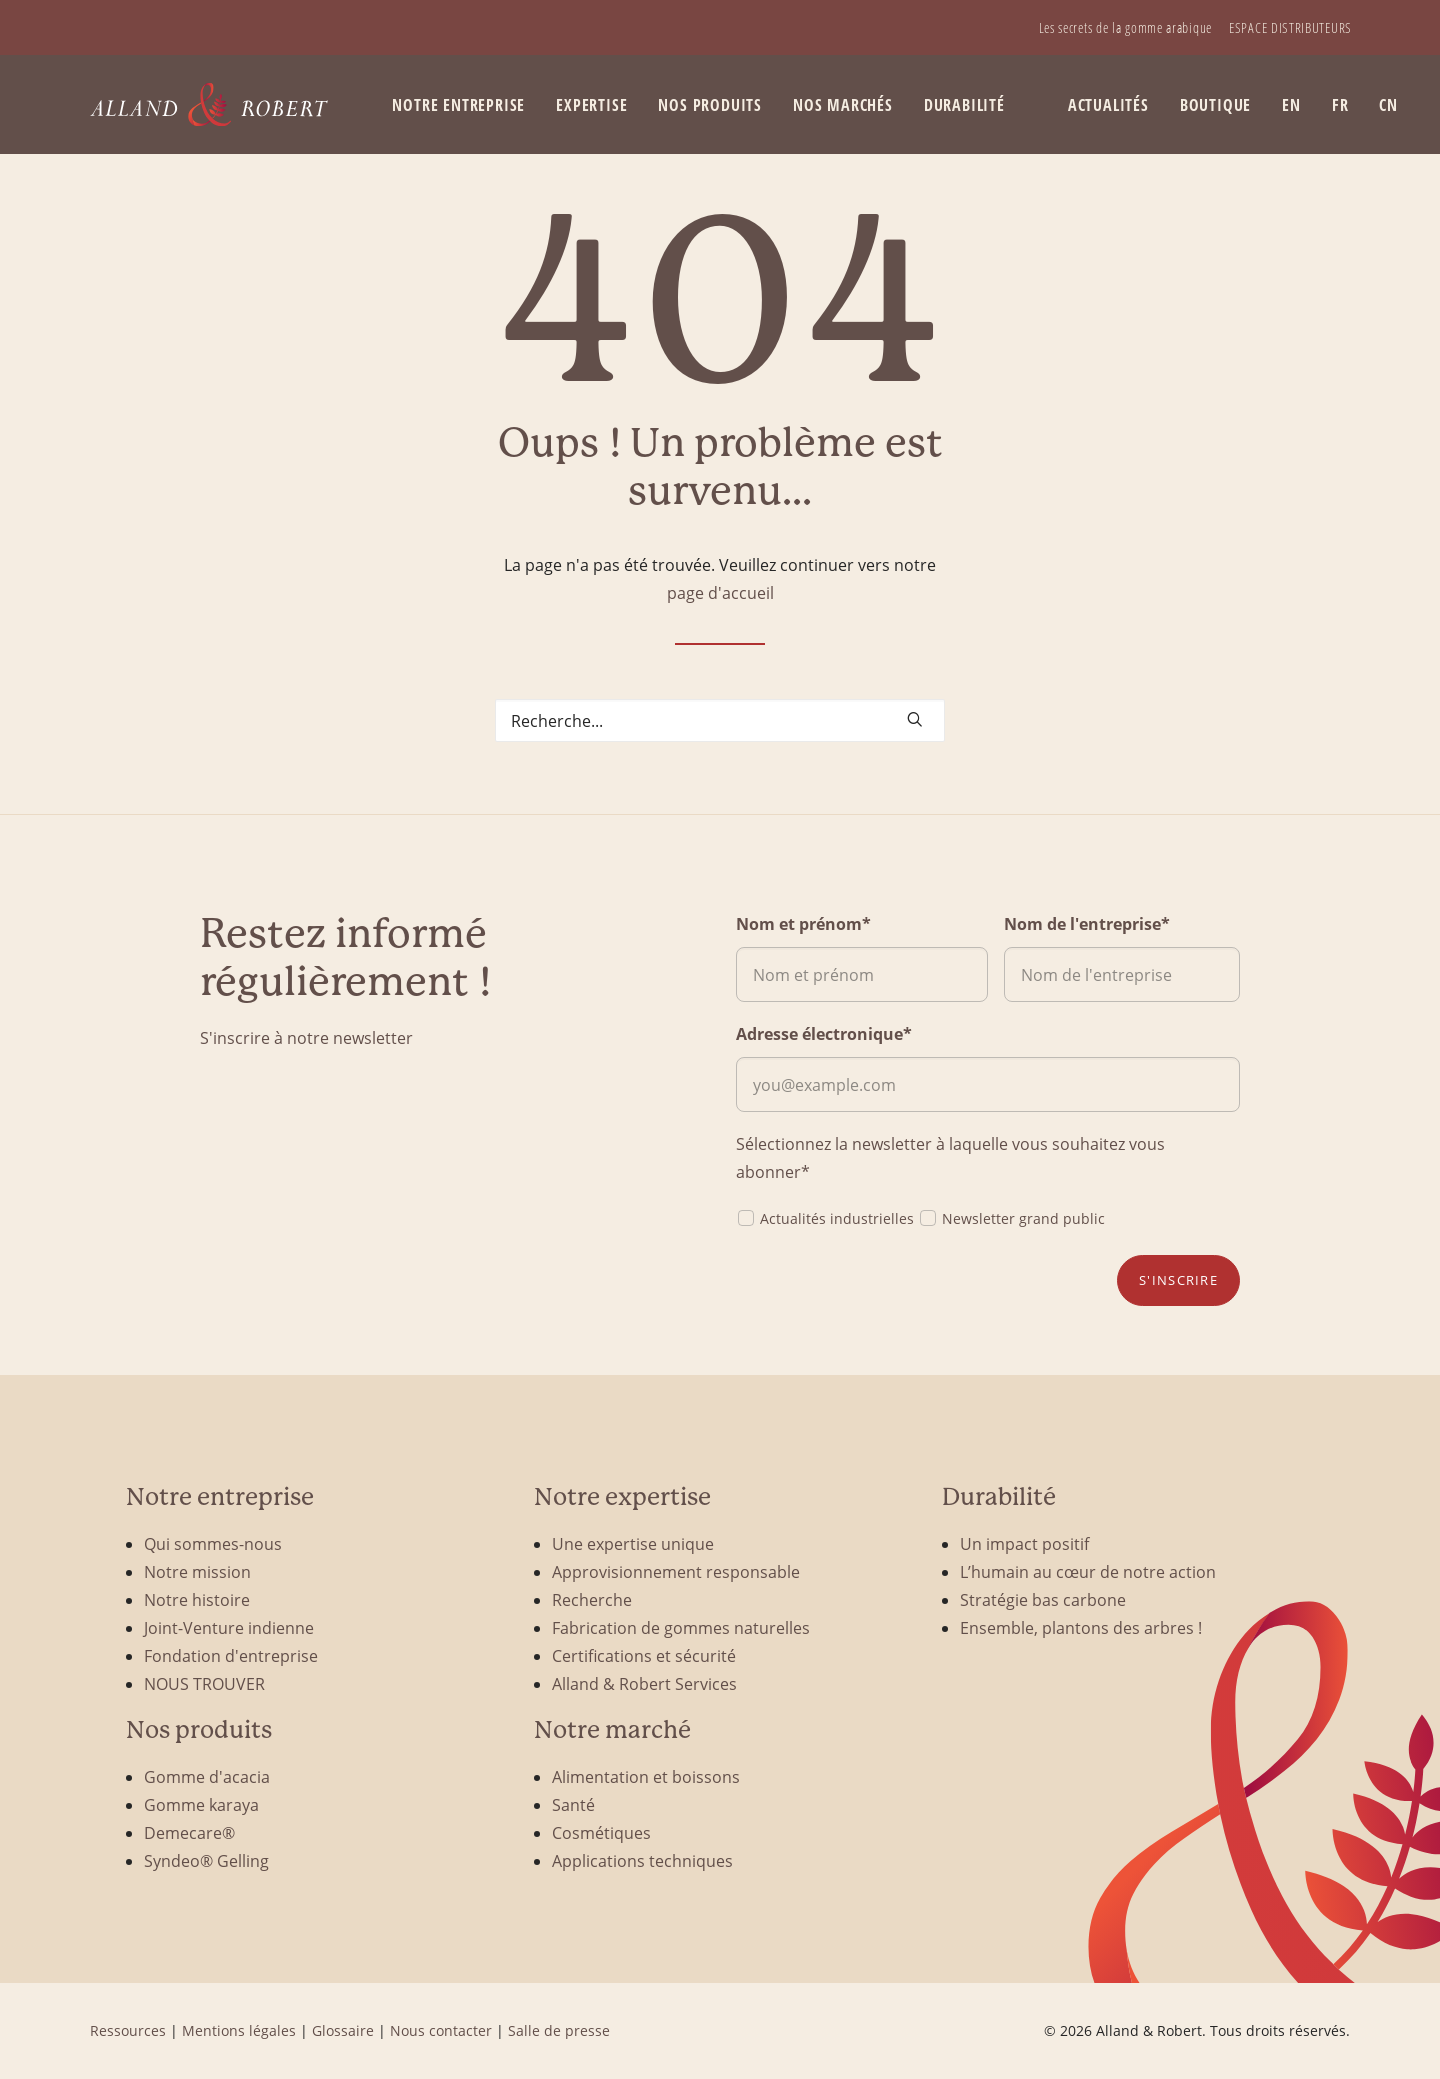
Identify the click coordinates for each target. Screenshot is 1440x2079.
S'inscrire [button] (1178, 1280)
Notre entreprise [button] (458, 105)
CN (1388, 105)
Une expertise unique (633, 1543)
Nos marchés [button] (843, 105)
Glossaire (343, 2030)
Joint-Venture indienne (229, 1627)
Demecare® (189, 1832)
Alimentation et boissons (646, 1776)
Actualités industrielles (825, 1217)
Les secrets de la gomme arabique (1125, 27)
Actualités (1108, 105)
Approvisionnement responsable (676, 1571)
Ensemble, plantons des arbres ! (1081, 1627)
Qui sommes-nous (213, 1543)
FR (1340, 105)
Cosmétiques (601, 1832)
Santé (573, 1804)
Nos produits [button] (710, 105)
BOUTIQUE (1215, 105)
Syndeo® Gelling (206, 1860)
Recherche (592, 1599)
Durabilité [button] (964, 105)
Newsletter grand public (1011, 1217)
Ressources (128, 2030)
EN (1291, 105)
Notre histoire (197, 1599)
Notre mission (197, 1571)
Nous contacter (441, 2030)
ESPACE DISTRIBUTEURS (1290, 27)
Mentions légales (239, 2030)
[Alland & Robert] (209, 104)
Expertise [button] (591, 105)
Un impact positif (1024, 1543)
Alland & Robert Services (644, 1683)
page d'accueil (720, 592)
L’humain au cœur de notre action (1088, 1571)
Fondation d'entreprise (231, 1655)
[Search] (720, 720)
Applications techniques (642, 1860)
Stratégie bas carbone (1043, 1599)
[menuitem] (1125, 27)
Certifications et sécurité (644, 1655)
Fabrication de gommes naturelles (681, 1627)
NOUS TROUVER (204, 1683)
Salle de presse (559, 2030)
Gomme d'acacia (207, 1776)
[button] (915, 719)
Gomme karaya (201, 1804)
